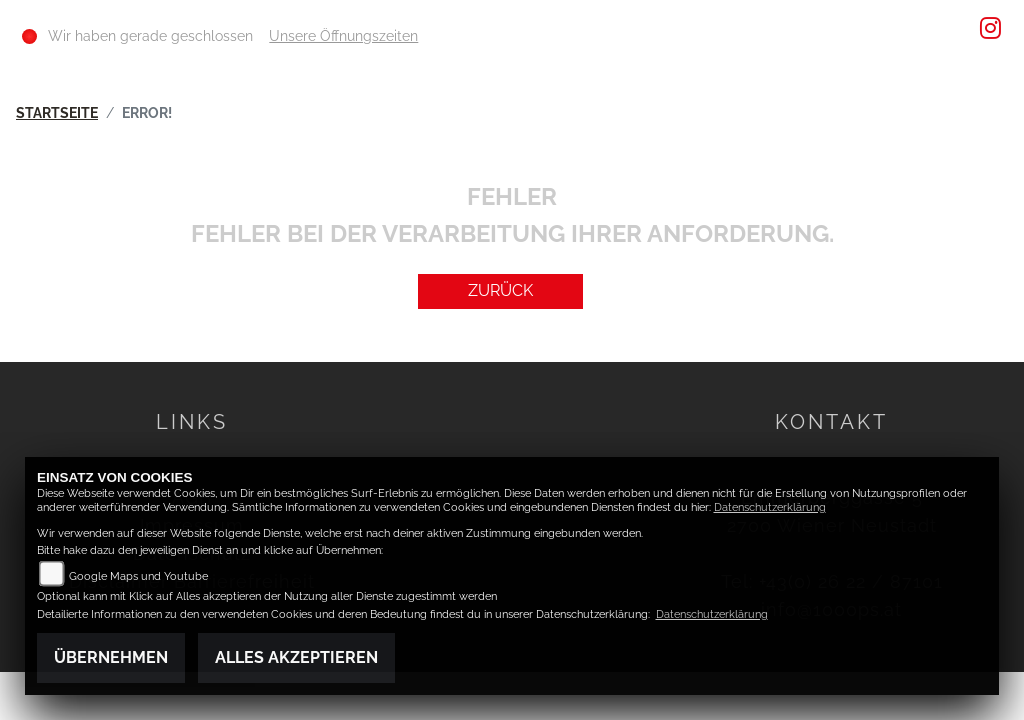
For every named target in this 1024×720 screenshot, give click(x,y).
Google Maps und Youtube (138, 576)
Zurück (500, 290)
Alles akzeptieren (296, 657)
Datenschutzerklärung (770, 507)
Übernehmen (111, 657)
